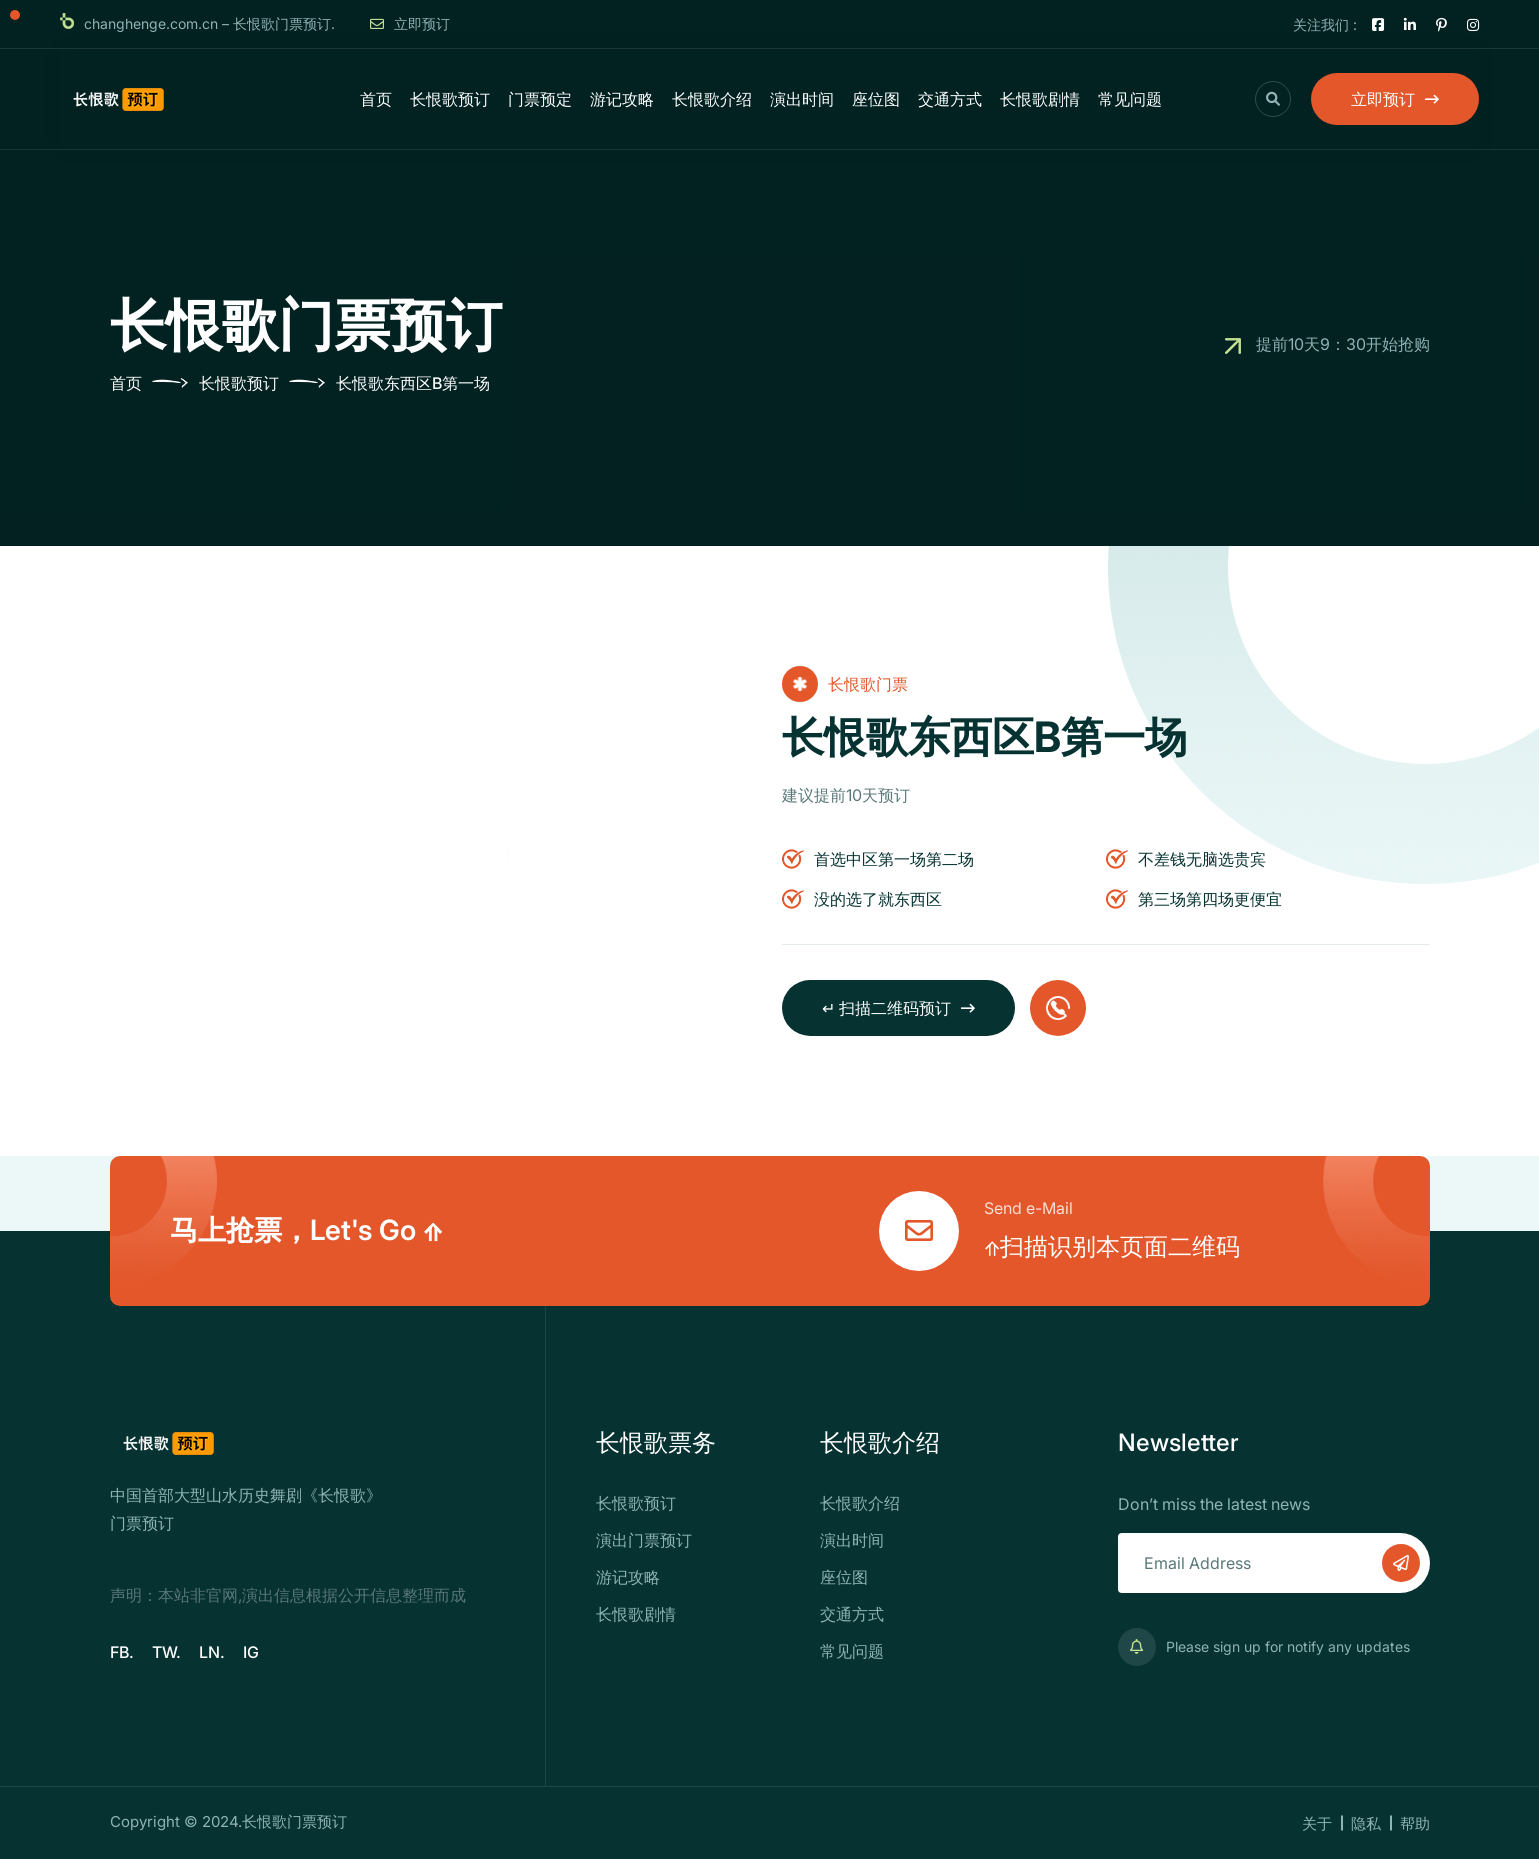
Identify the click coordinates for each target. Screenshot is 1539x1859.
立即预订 (410, 23)
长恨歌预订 (450, 99)
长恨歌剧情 (1040, 99)
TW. (166, 1652)
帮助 (1415, 1823)
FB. (122, 1652)
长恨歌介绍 (712, 99)
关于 (1317, 1823)
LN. (212, 1652)
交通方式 (950, 99)
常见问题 (1130, 99)
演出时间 (802, 99)
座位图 (876, 99)
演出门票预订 (644, 1540)
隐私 (1366, 1823)
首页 (376, 99)
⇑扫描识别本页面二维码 (1112, 1246)
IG (251, 1652)
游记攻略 (622, 99)
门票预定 (540, 99)
